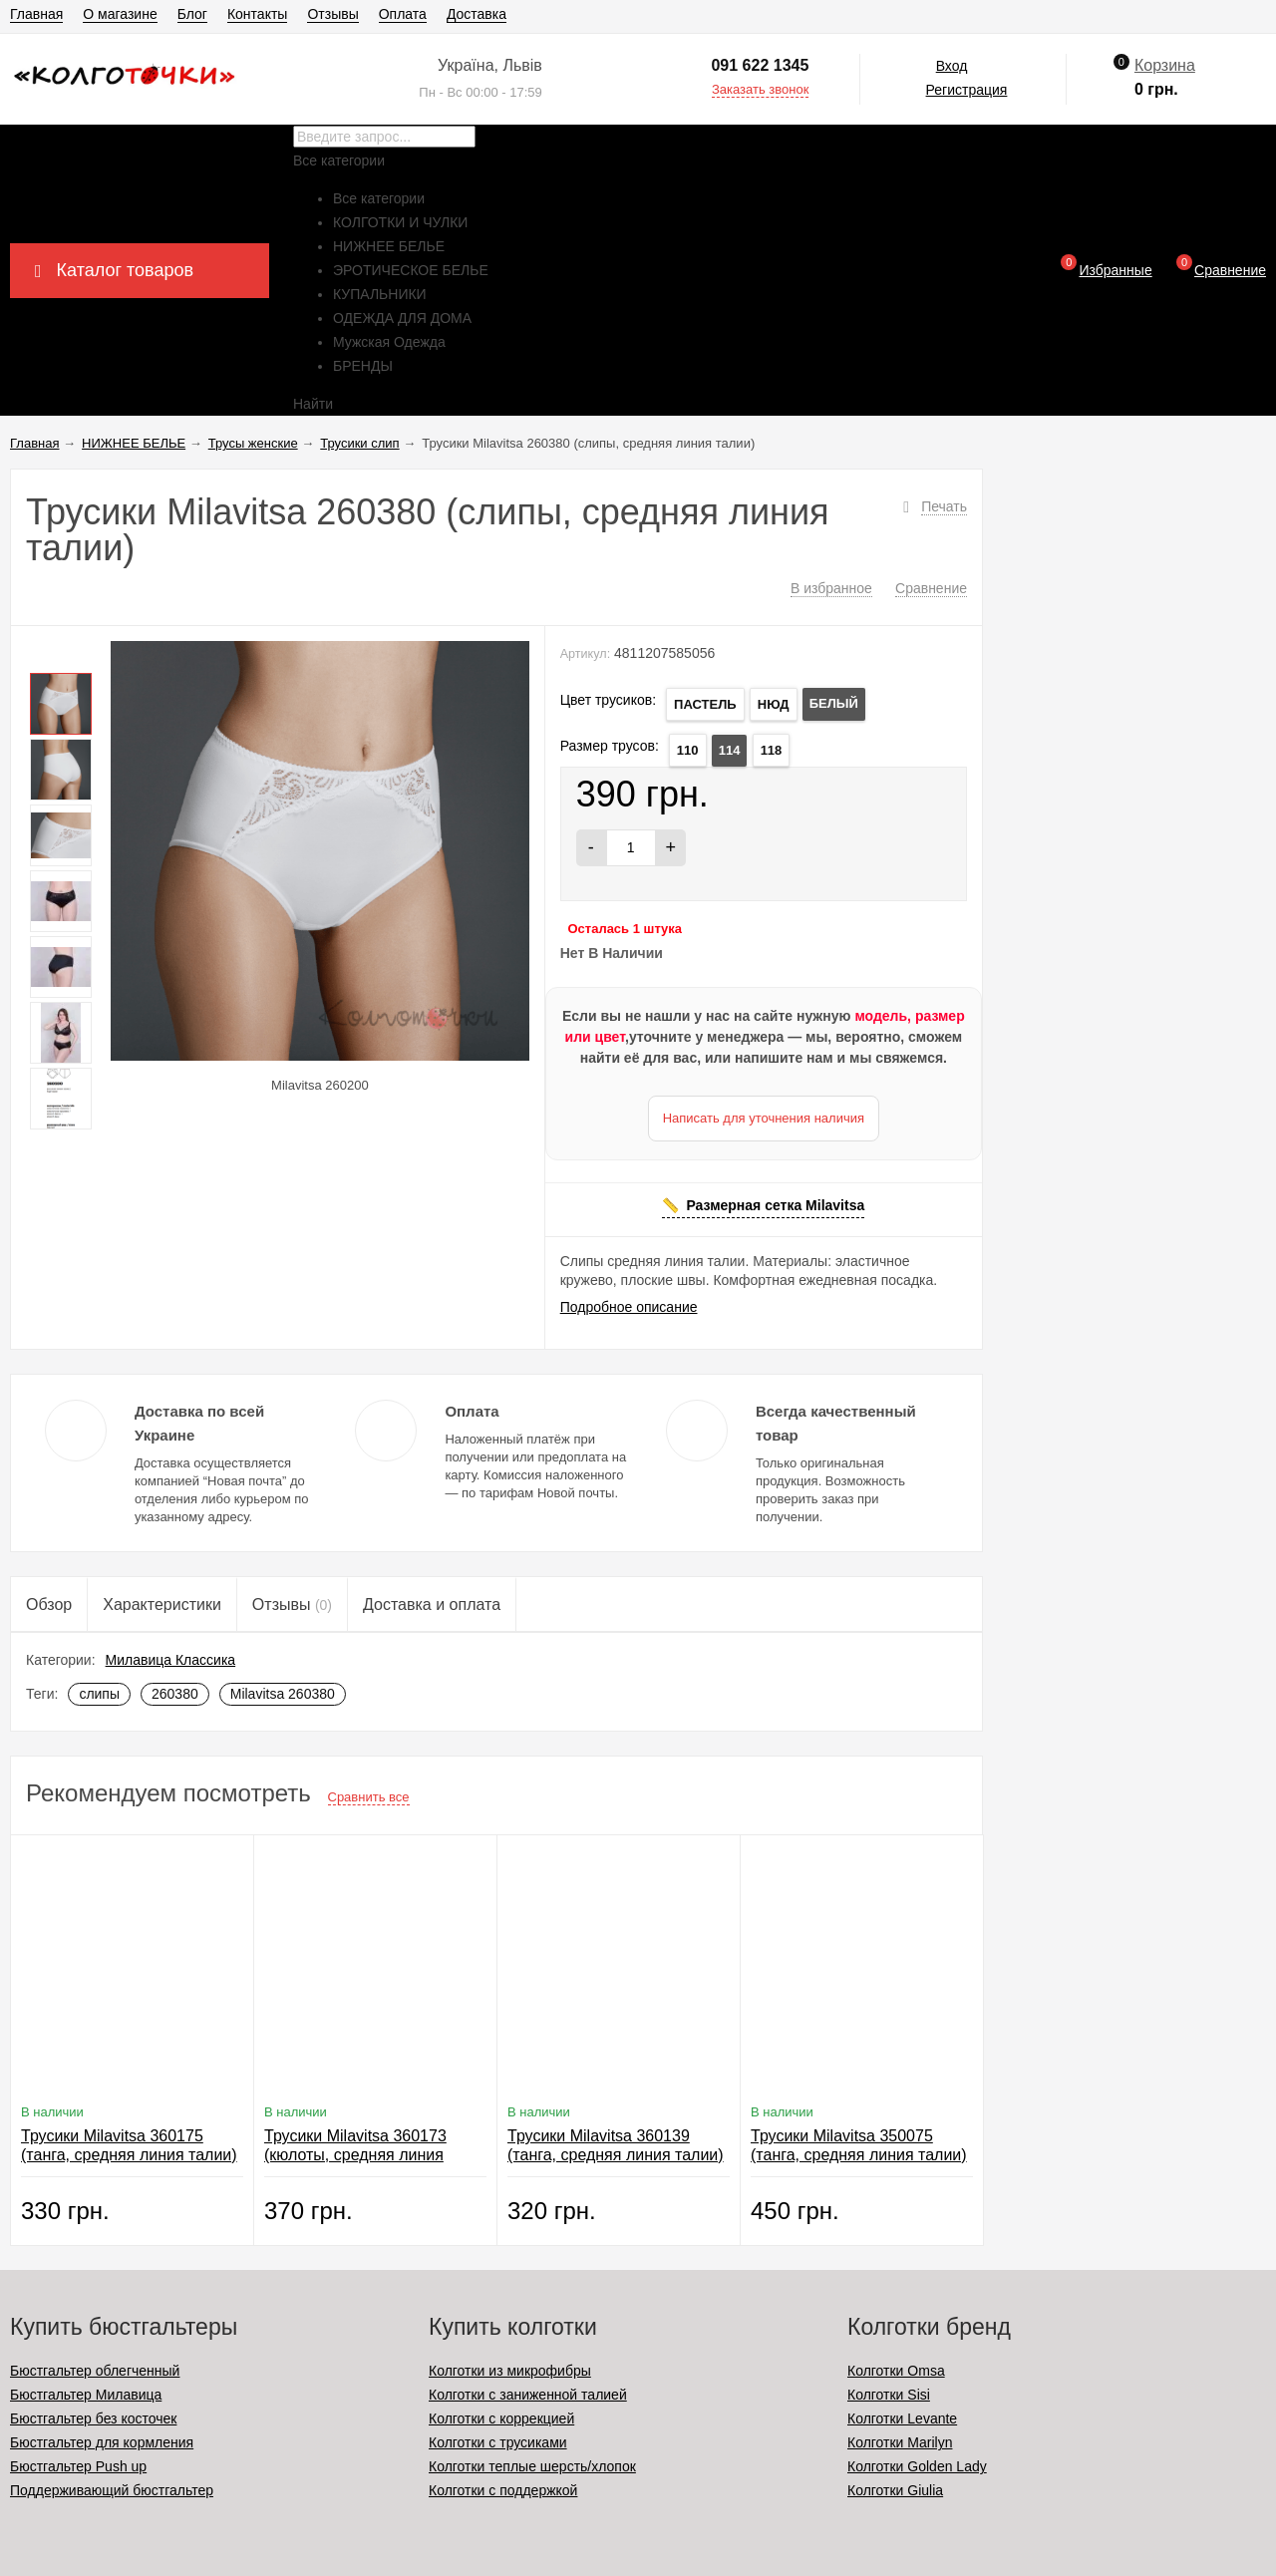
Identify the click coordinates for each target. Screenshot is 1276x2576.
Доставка (476, 14)
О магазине (120, 14)
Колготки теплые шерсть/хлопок (532, 2466)
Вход (952, 66)
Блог (192, 14)
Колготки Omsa (896, 2371)
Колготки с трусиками (498, 2442)
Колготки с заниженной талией (528, 2395)
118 (772, 750)
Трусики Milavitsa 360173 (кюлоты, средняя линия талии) (355, 2154)
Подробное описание (629, 1307)
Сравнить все (369, 1796)
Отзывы (332, 14)
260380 (175, 1694)
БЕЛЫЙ (833, 703)
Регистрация (967, 90)
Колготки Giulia (895, 2490)
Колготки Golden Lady (917, 2466)
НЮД (774, 704)
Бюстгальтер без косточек (93, 2418)
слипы (99, 1694)
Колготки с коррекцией (501, 2418)
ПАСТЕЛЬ (705, 704)
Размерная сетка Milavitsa (775, 1205)
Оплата (403, 14)
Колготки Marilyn (899, 2442)
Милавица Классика (171, 1660)
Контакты (257, 14)
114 (730, 750)
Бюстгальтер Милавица (85, 2395)
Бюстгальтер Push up (78, 2466)
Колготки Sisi (888, 2395)
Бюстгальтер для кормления (101, 2442)
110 (688, 750)
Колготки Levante (902, 2418)
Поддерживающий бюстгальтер (111, 2490)
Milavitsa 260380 (282, 1694)
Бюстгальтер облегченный (94, 2371)
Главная (36, 14)
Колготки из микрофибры (510, 2371)
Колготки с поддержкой (503, 2490)
